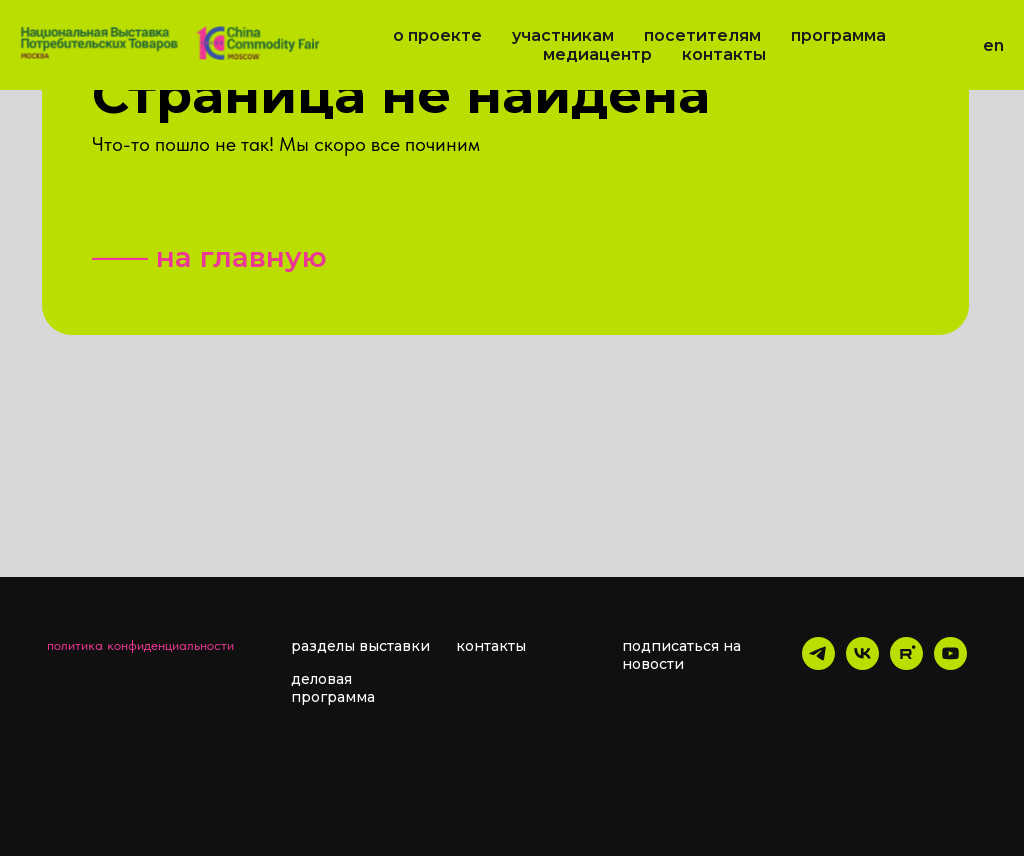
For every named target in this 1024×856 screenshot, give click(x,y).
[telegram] (818, 664)
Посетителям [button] (702, 35)
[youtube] (950, 664)
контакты (491, 646)
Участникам (563, 35)
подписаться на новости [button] (681, 655)
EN (993, 45)
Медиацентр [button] (597, 54)
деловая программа (333, 688)
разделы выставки (360, 646)
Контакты (724, 54)
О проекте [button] (437, 35)
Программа (838, 35)
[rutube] (906, 664)
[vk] (862, 664)
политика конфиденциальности (140, 645)
